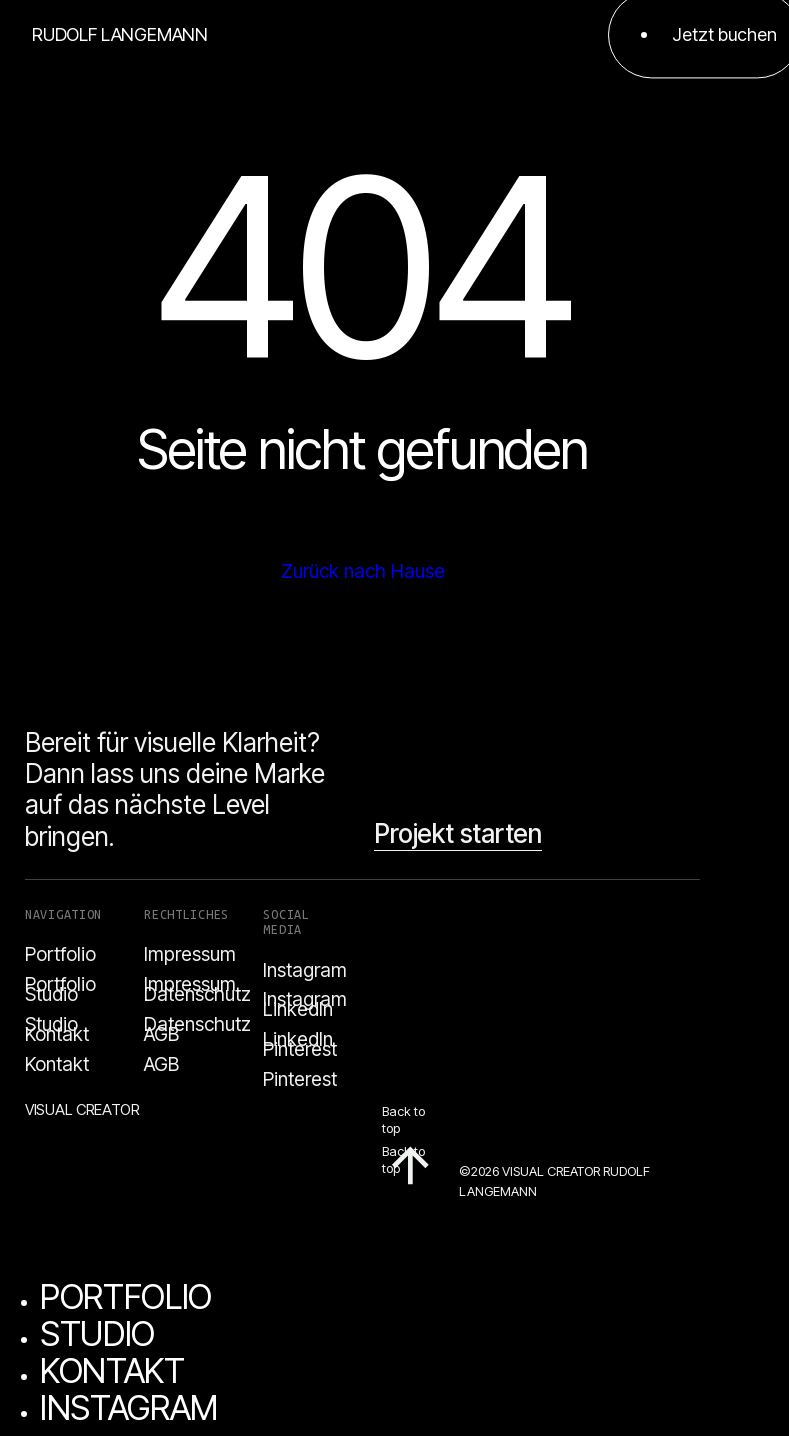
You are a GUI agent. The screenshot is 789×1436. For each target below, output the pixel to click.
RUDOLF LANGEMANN (120, 34)
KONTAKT (112, 1370)
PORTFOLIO (126, 1296)
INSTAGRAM (129, 1407)
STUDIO (97, 1333)
